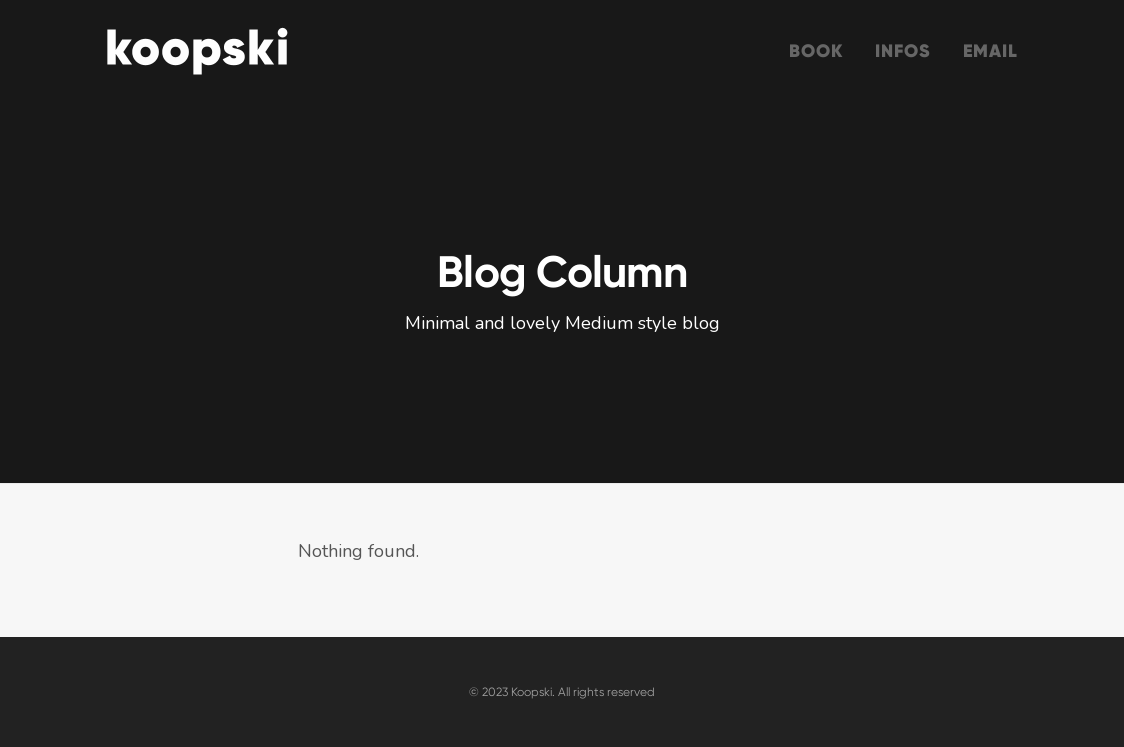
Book (816, 50)
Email (991, 50)
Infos (903, 50)
